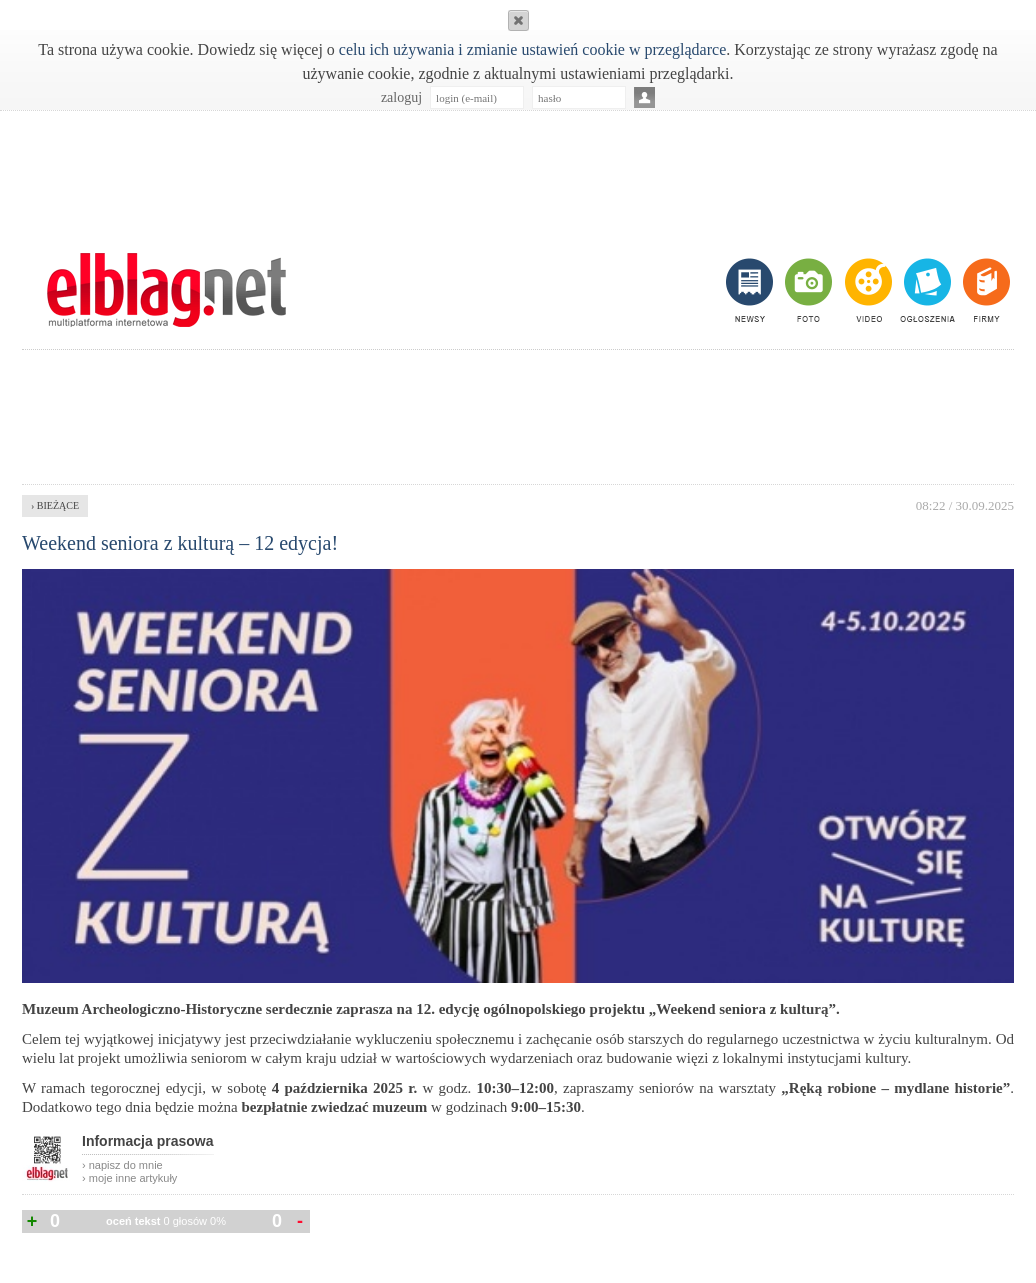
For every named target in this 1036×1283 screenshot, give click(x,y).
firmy (984, 290)
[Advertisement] (518, 171)
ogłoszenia (925, 290)
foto (807, 290)
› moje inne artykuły (129, 1178)
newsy (752, 290)
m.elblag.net (166, 290)
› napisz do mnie (122, 1165)
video (866, 290)
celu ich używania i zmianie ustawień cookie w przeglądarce (532, 49)
